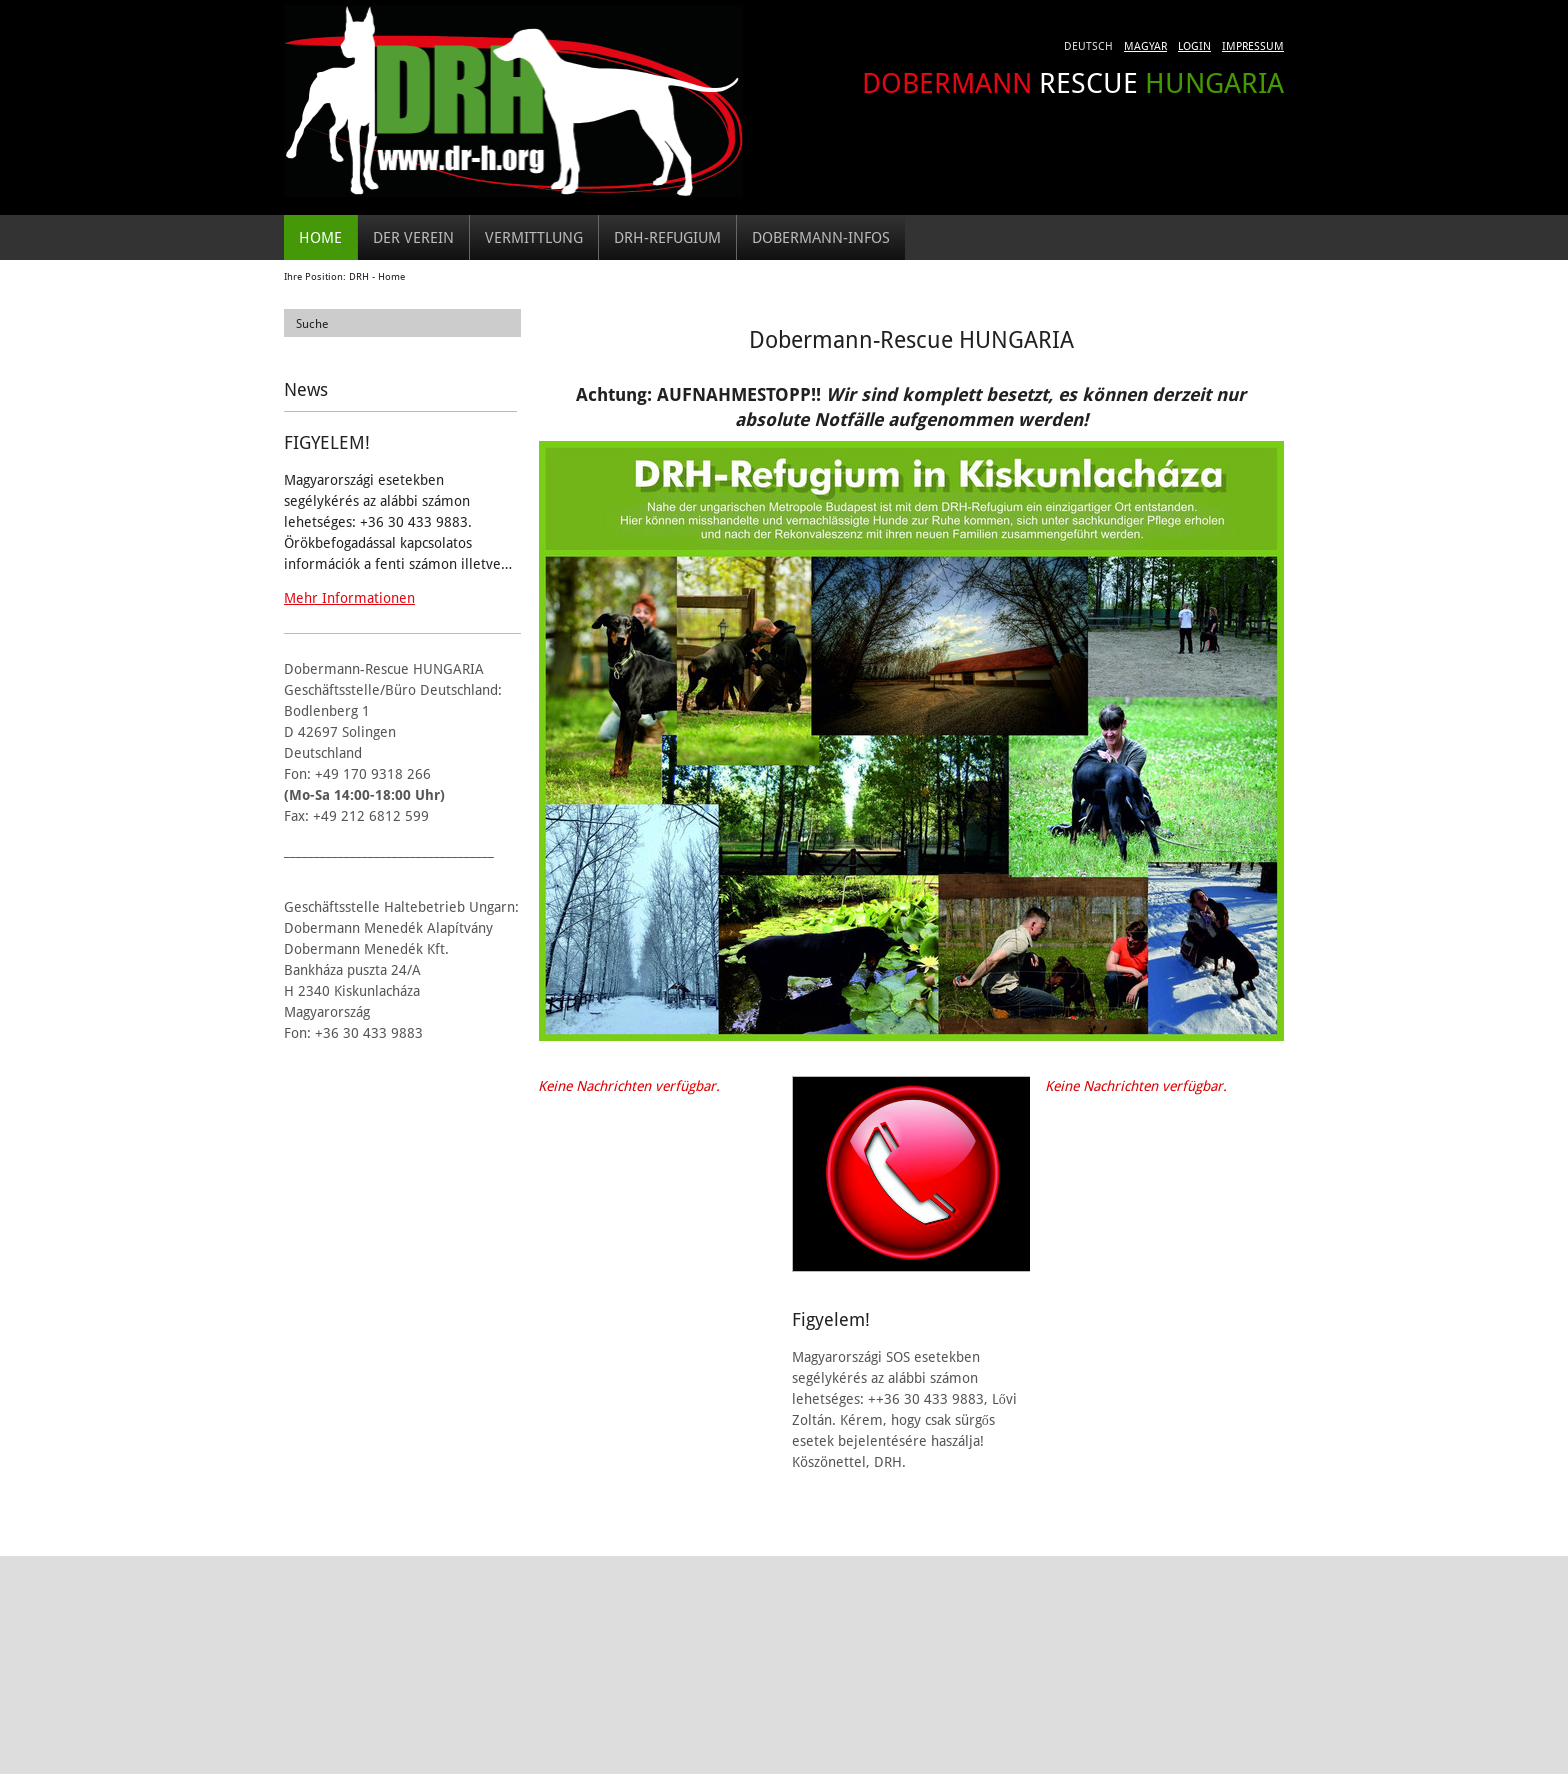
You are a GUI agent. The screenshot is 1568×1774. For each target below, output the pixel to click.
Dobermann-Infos (821, 237)
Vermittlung (534, 237)
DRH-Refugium (667, 237)
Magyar (1145, 45)
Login (1194, 45)
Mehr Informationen (349, 597)
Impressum (1253, 45)
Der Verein (413, 237)
